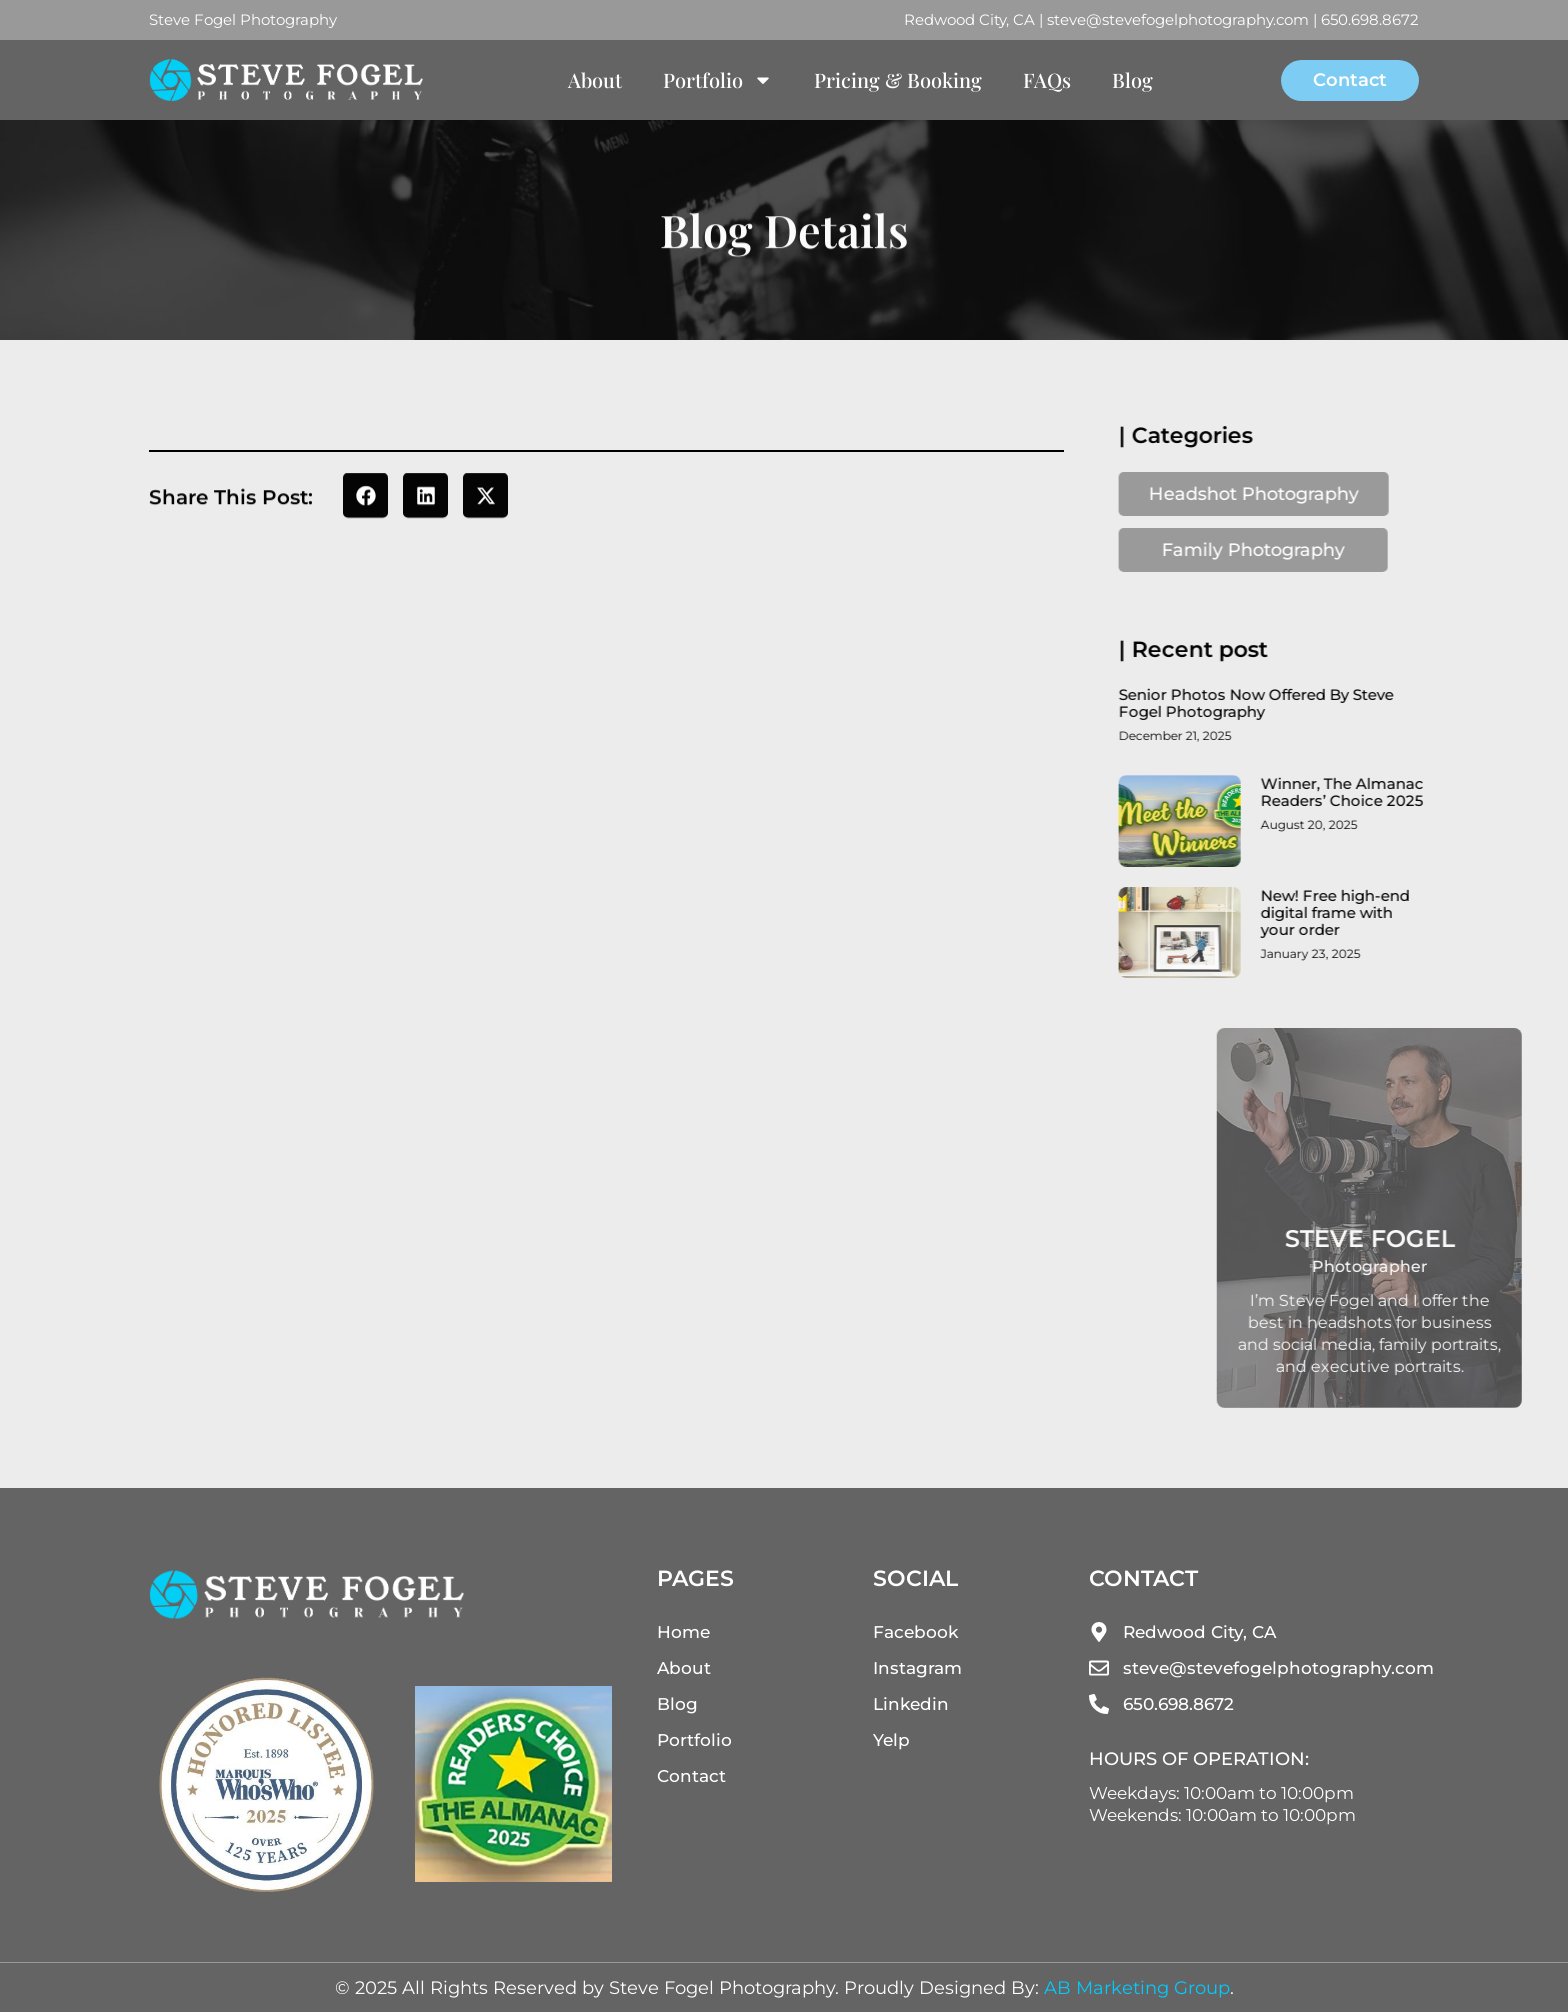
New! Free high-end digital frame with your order (1349, 912)
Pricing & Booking (898, 79)
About (595, 79)
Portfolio (718, 80)
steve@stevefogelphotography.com (1178, 19)
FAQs (1047, 79)
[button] (365, 497)
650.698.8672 (1370, 19)
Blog (1132, 79)
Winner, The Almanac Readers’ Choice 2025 (1356, 792)
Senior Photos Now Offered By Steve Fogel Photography (1270, 703)
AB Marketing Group (1137, 1988)
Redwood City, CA (969, 19)
